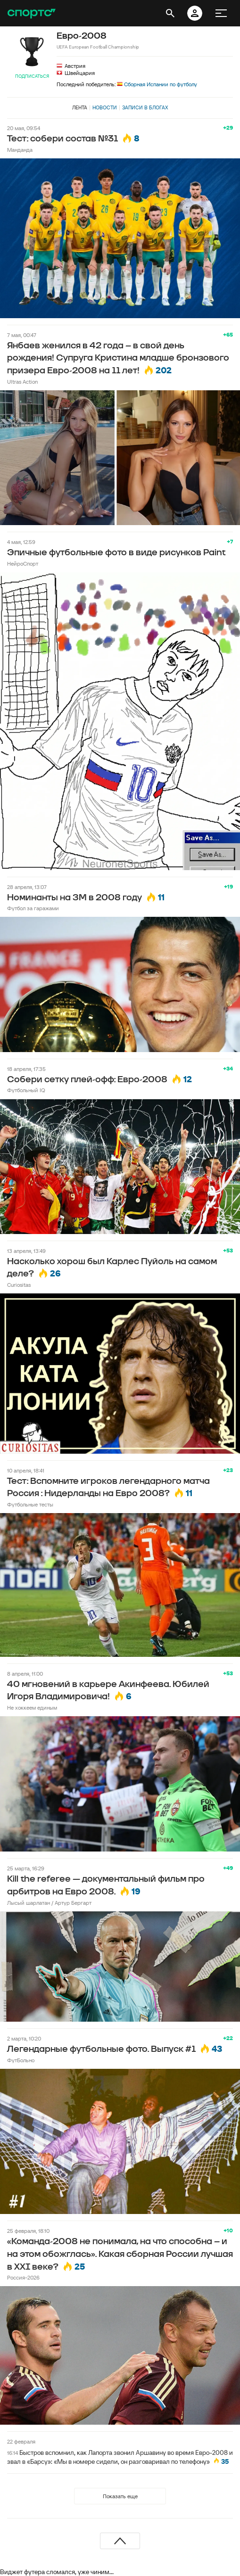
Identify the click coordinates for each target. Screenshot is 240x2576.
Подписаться (32, 76)
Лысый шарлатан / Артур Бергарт (49, 1902)
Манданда (20, 149)
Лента (79, 107)
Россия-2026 (23, 2277)
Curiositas (19, 1284)
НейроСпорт (22, 563)
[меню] (221, 13)
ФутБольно (20, 2060)
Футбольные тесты (30, 1504)
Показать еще (120, 2496)
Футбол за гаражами (33, 908)
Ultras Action (22, 381)
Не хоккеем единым (32, 1707)
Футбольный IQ (26, 1090)
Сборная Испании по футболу (157, 84)
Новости (104, 107)
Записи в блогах (145, 107)
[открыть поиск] (170, 13)
